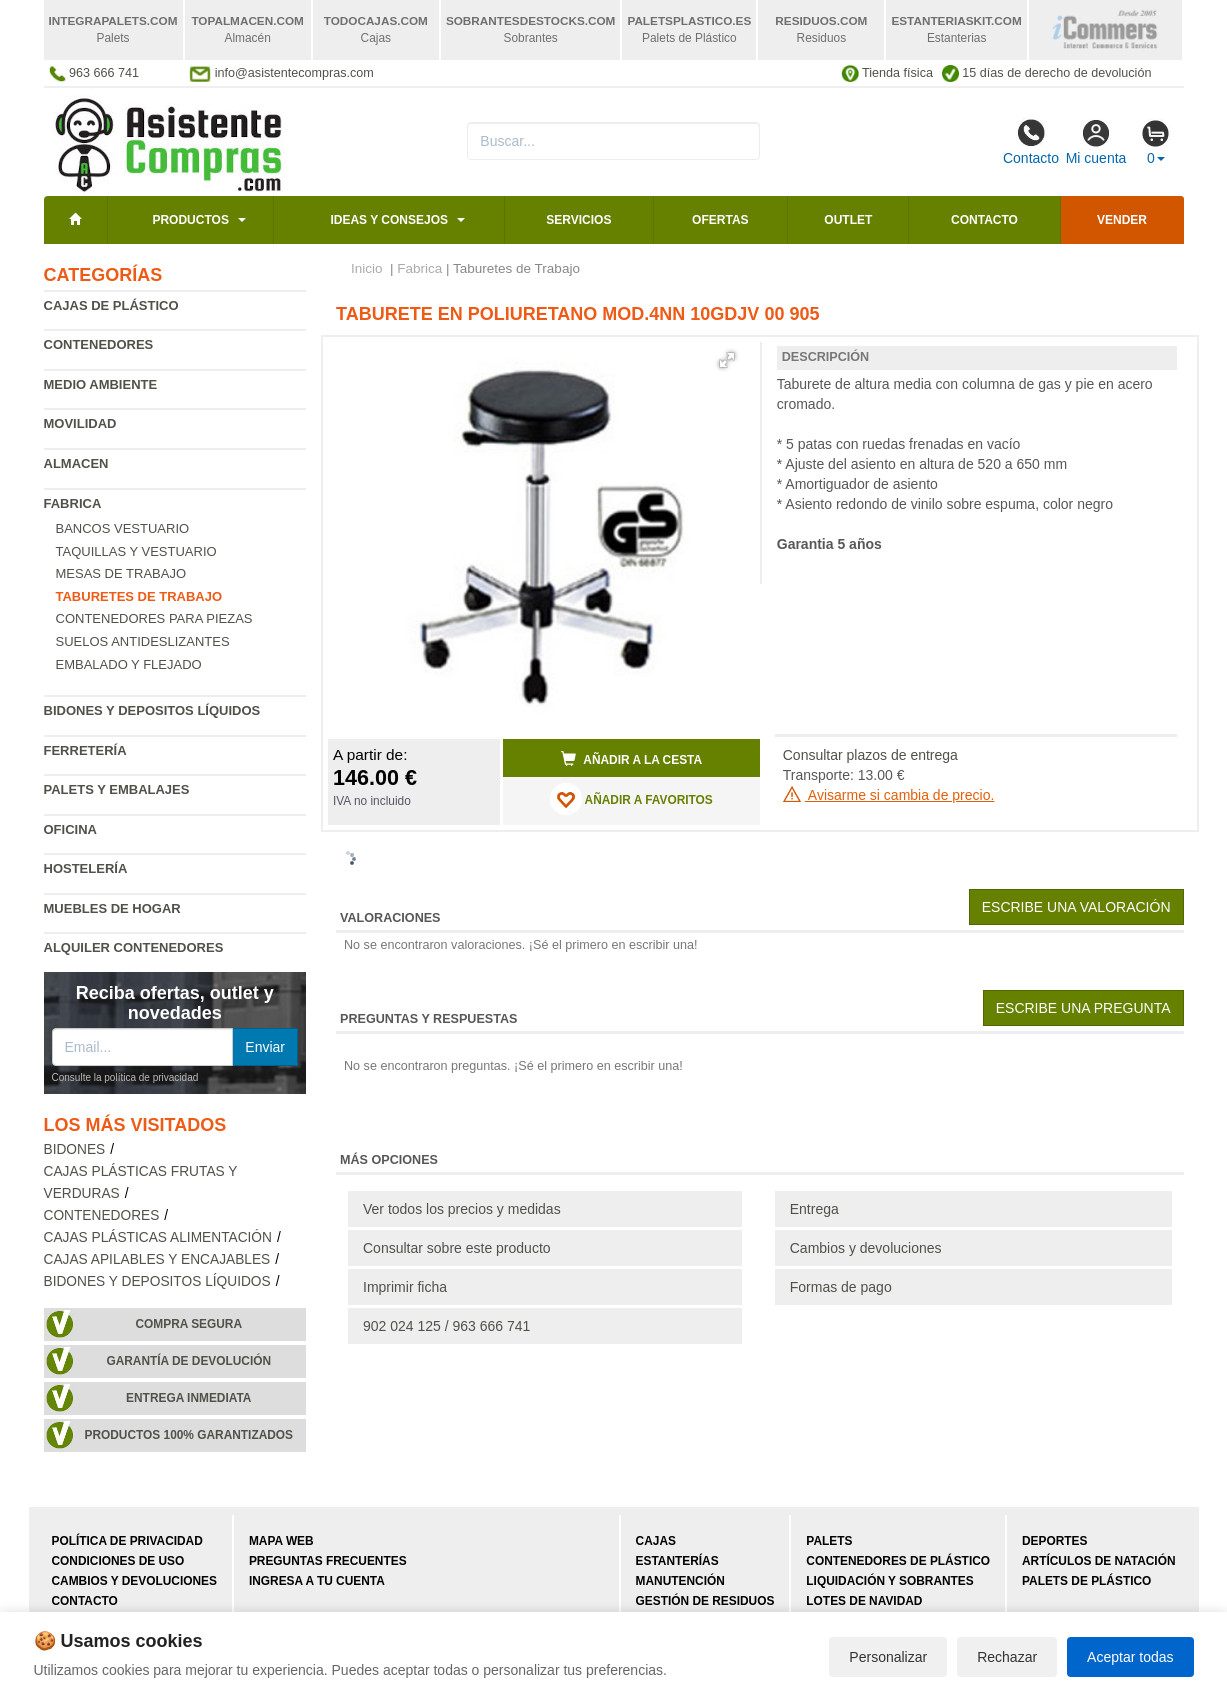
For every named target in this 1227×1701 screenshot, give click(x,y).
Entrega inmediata (188, 1398)
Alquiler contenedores (134, 947)
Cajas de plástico (111, 305)
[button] (727, 360)
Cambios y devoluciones (866, 1248)
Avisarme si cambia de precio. (889, 795)
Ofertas (720, 220)
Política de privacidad (127, 1541)
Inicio (367, 268)
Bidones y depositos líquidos (152, 710)
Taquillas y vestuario (136, 551)
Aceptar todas (1130, 1657)
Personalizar (888, 1657)
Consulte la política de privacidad (125, 1077)
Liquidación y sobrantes (889, 1581)
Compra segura (188, 1324)
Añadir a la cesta (632, 759)
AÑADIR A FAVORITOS (631, 799)
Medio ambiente (101, 384)
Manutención (680, 1581)
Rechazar (1007, 1657)
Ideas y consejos (389, 220)
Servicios (578, 220)
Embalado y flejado (129, 664)
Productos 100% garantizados (188, 1435)
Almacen (76, 463)
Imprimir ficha (405, 1287)
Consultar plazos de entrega (870, 755)
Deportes (1054, 1541)
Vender (1122, 220)
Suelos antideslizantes (143, 641)
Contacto (1031, 142)
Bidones (75, 1149)
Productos (190, 220)
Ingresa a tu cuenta (317, 1581)
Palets (829, 1541)
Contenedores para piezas (154, 618)
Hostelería (86, 868)
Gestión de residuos (705, 1601)
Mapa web (281, 1541)
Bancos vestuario (123, 528)
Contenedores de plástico (898, 1561)
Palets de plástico (1086, 1581)
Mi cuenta (1096, 142)
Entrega (814, 1209)
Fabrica (73, 503)
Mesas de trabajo (121, 573)
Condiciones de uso (118, 1561)
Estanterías (677, 1561)
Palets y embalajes (117, 789)
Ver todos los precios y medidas (462, 1209)
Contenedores (99, 344)
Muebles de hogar (112, 908)
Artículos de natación (1098, 1561)
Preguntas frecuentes (328, 1561)
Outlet (848, 220)
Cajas (656, 1541)
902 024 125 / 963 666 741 (446, 1326)
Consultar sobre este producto (457, 1248)
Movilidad (80, 423)
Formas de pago (841, 1287)
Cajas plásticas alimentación (158, 1237)
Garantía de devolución (188, 1361)
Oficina (70, 829)
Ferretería (85, 750)
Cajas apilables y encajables (157, 1259)
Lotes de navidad (864, 1601)
